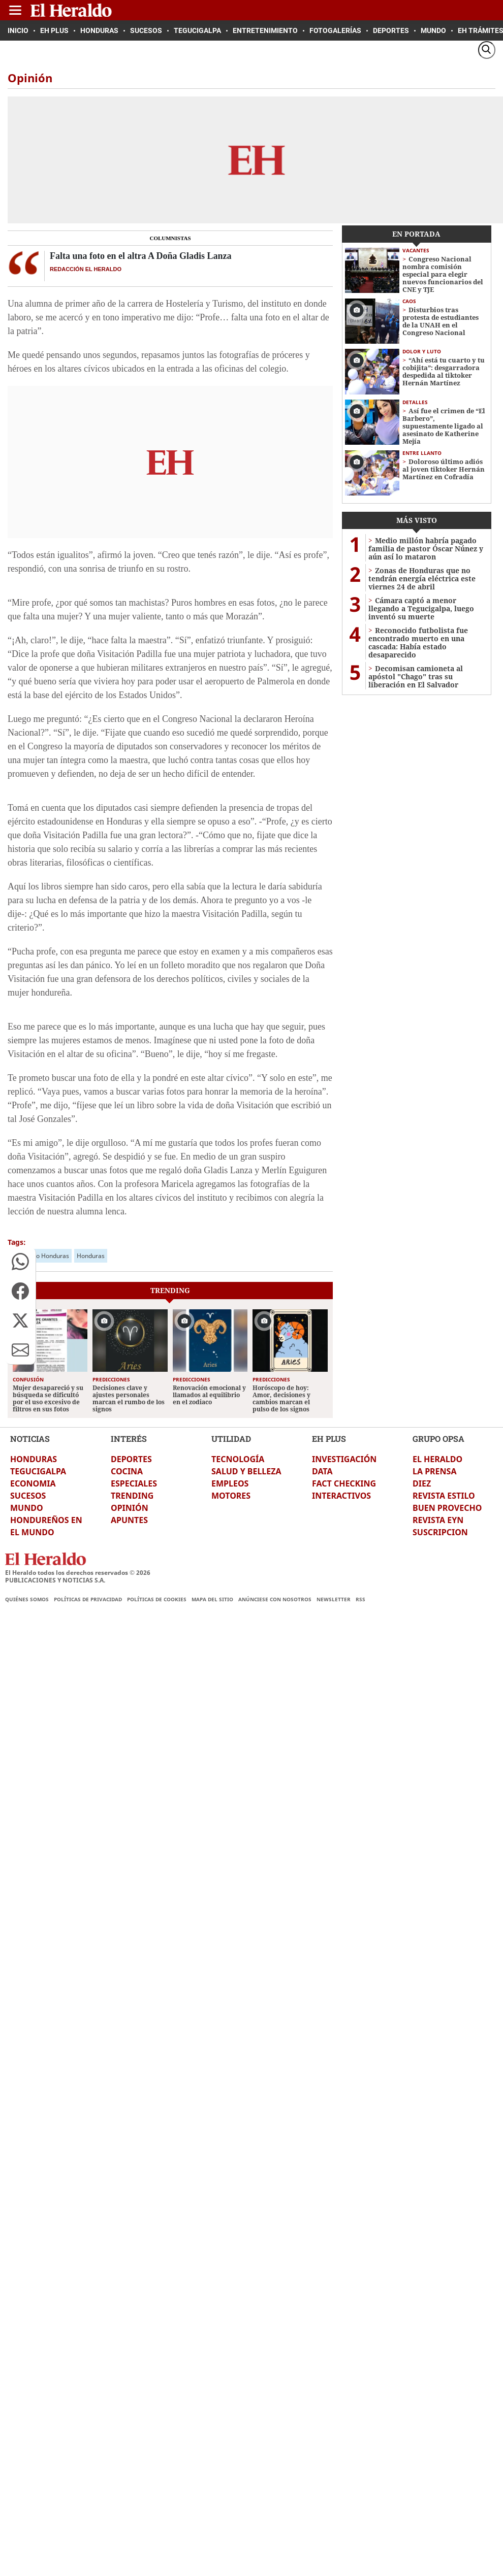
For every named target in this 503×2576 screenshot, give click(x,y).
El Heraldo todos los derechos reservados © (77, 1572)
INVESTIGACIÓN (344, 1459)
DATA (322, 1471)
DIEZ (422, 1483)
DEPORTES (131, 1459)
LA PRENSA (434, 1471)
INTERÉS (129, 1438)
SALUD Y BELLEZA (246, 1471)
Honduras (91, 1255)
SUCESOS (28, 1495)
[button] (20, 1261)
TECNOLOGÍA (237, 1459)
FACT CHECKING (344, 1483)
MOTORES (230, 1495)
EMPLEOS (229, 1483)
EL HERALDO (437, 1459)
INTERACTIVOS (341, 1495)
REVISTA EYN (438, 1520)
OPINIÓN (129, 1507)
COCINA (127, 1471)
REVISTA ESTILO (444, 1495)
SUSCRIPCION (440, 1532)
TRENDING (132, 1495)
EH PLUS (329, 1438)
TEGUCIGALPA (38, 1471)
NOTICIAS (30, 1438)
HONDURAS (33, 1459)
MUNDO (26, 1507)
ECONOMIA (33, 1483)
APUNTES (129, 1520)
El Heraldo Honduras (39, 1255)
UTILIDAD (231, 1438)
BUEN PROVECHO (447, 1507)
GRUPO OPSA (438, 1438)
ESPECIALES (134, 1483)
